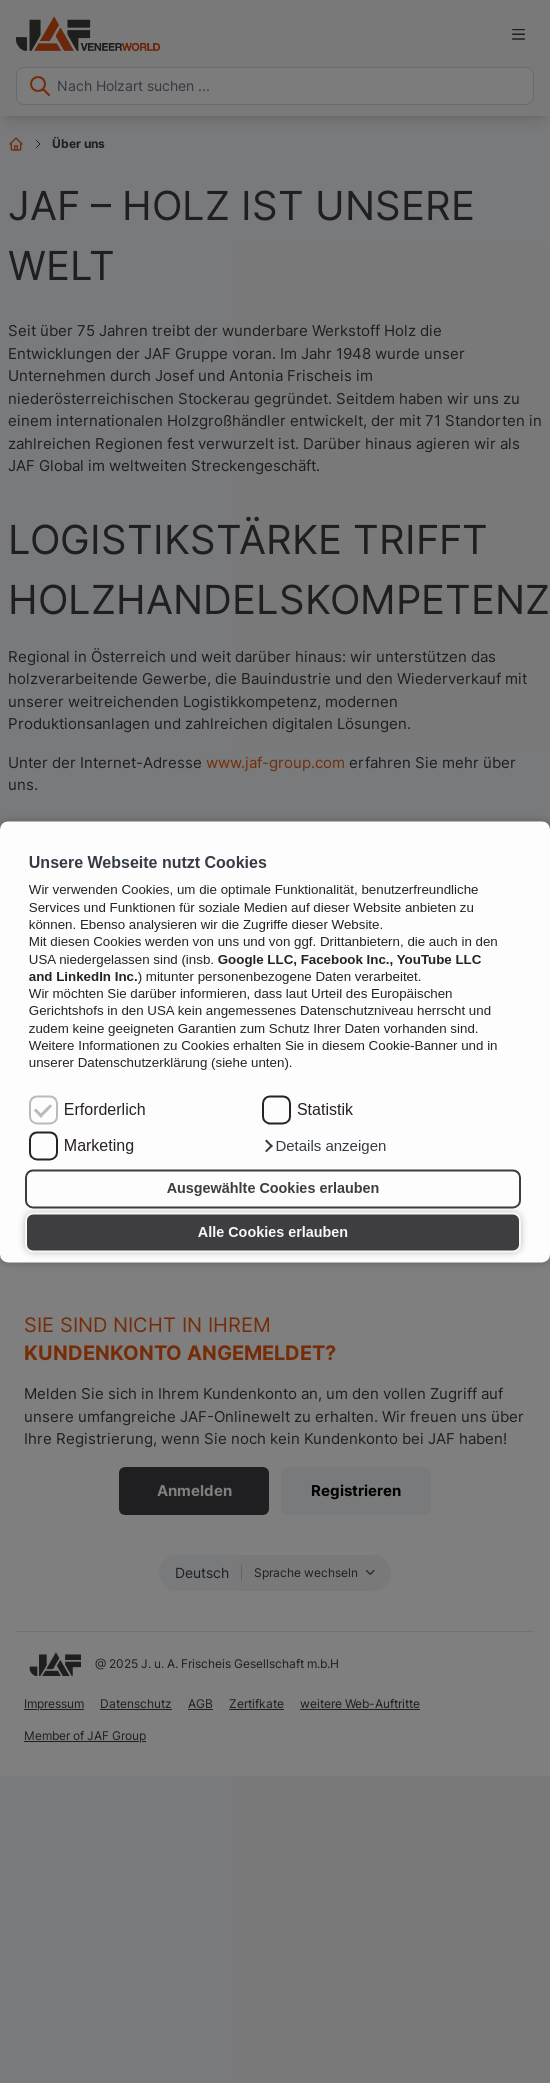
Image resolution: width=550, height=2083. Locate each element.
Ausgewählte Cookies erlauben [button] (273, 1189)
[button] (324, 1146)
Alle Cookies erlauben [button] (273, 1232)
